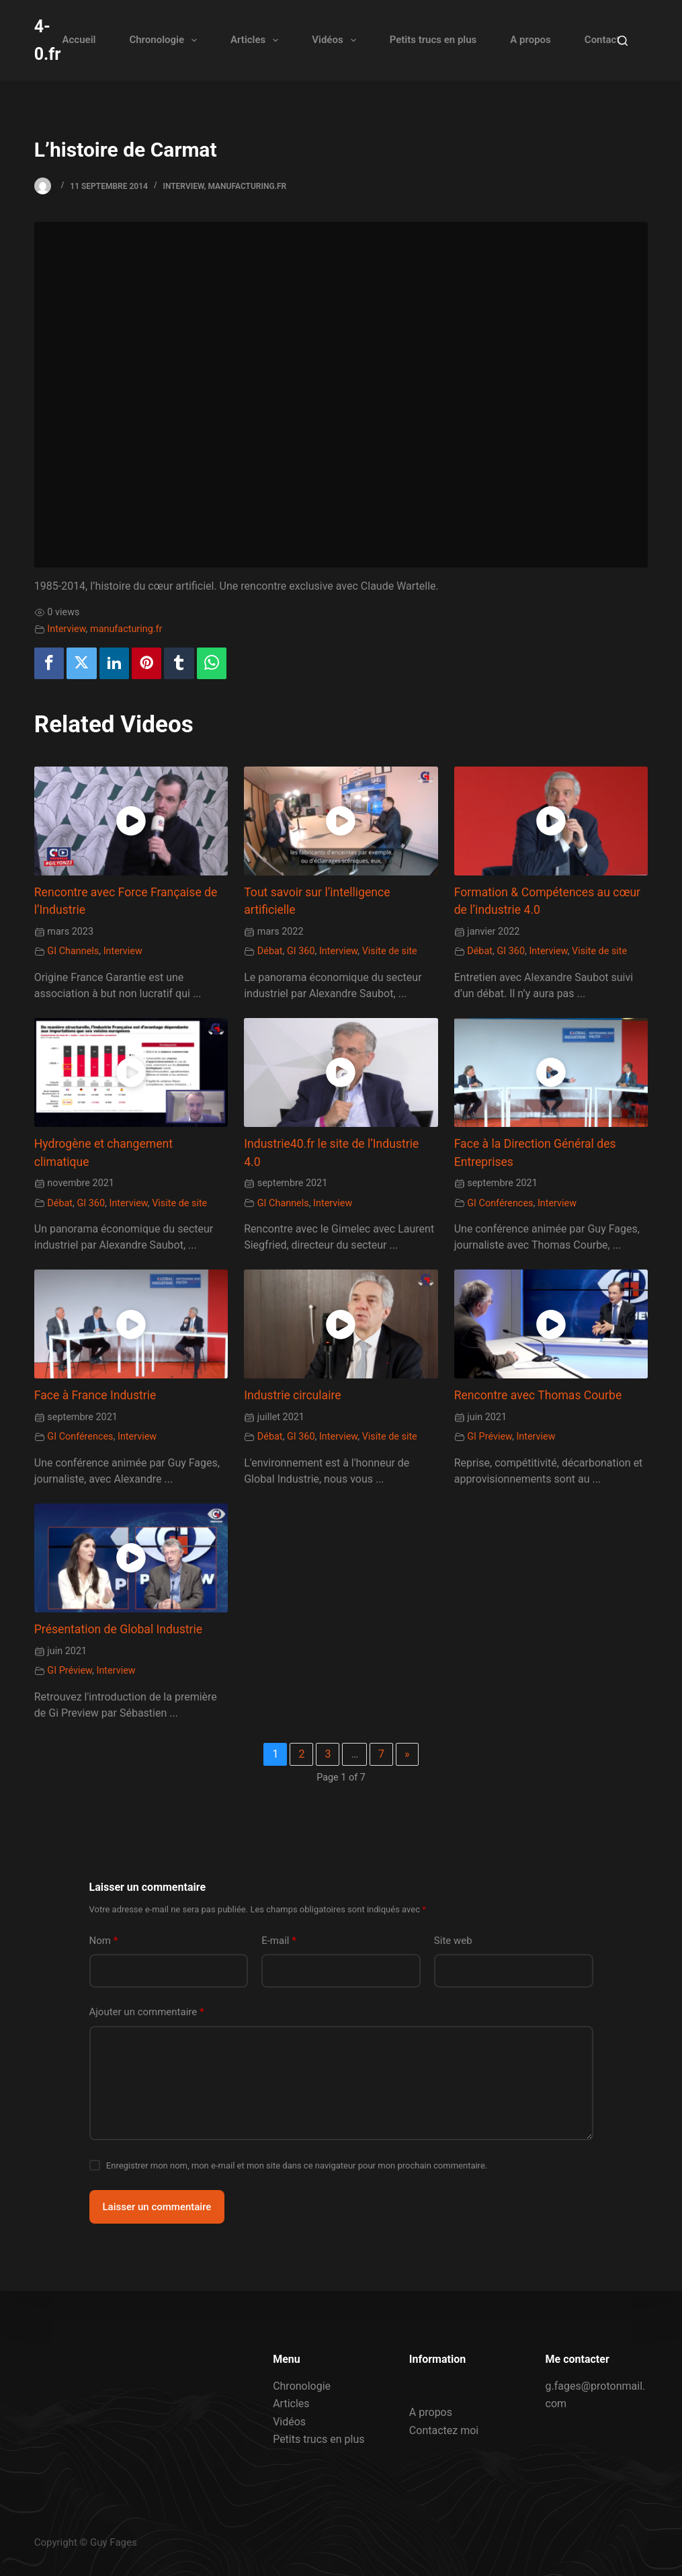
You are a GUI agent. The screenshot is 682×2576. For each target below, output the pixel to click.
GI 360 (301, 951)
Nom (103, 1941)
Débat (270, 951)
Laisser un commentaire (157, 2207)
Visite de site (389, 951)
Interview (183, 186)
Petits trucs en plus (433, 40)
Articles (257, 40)
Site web (453, 1941)
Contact (602, 40)
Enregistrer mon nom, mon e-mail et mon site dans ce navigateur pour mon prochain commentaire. (296, 2165)
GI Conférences (500, 1203)
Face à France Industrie (95, 1395)
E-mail (278, 1941)
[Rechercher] (622, 41)
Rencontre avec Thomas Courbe (538, 1395)
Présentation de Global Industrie (118, 1629)
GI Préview (489, 1436)
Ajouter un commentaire (146, 2012)
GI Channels (73, 951)
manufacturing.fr (247, 186)
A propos (530, 40)
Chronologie (165, 40)
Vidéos (336, 40)
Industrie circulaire (292, 1395)
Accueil (79, 40)
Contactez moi (443, 2430)
